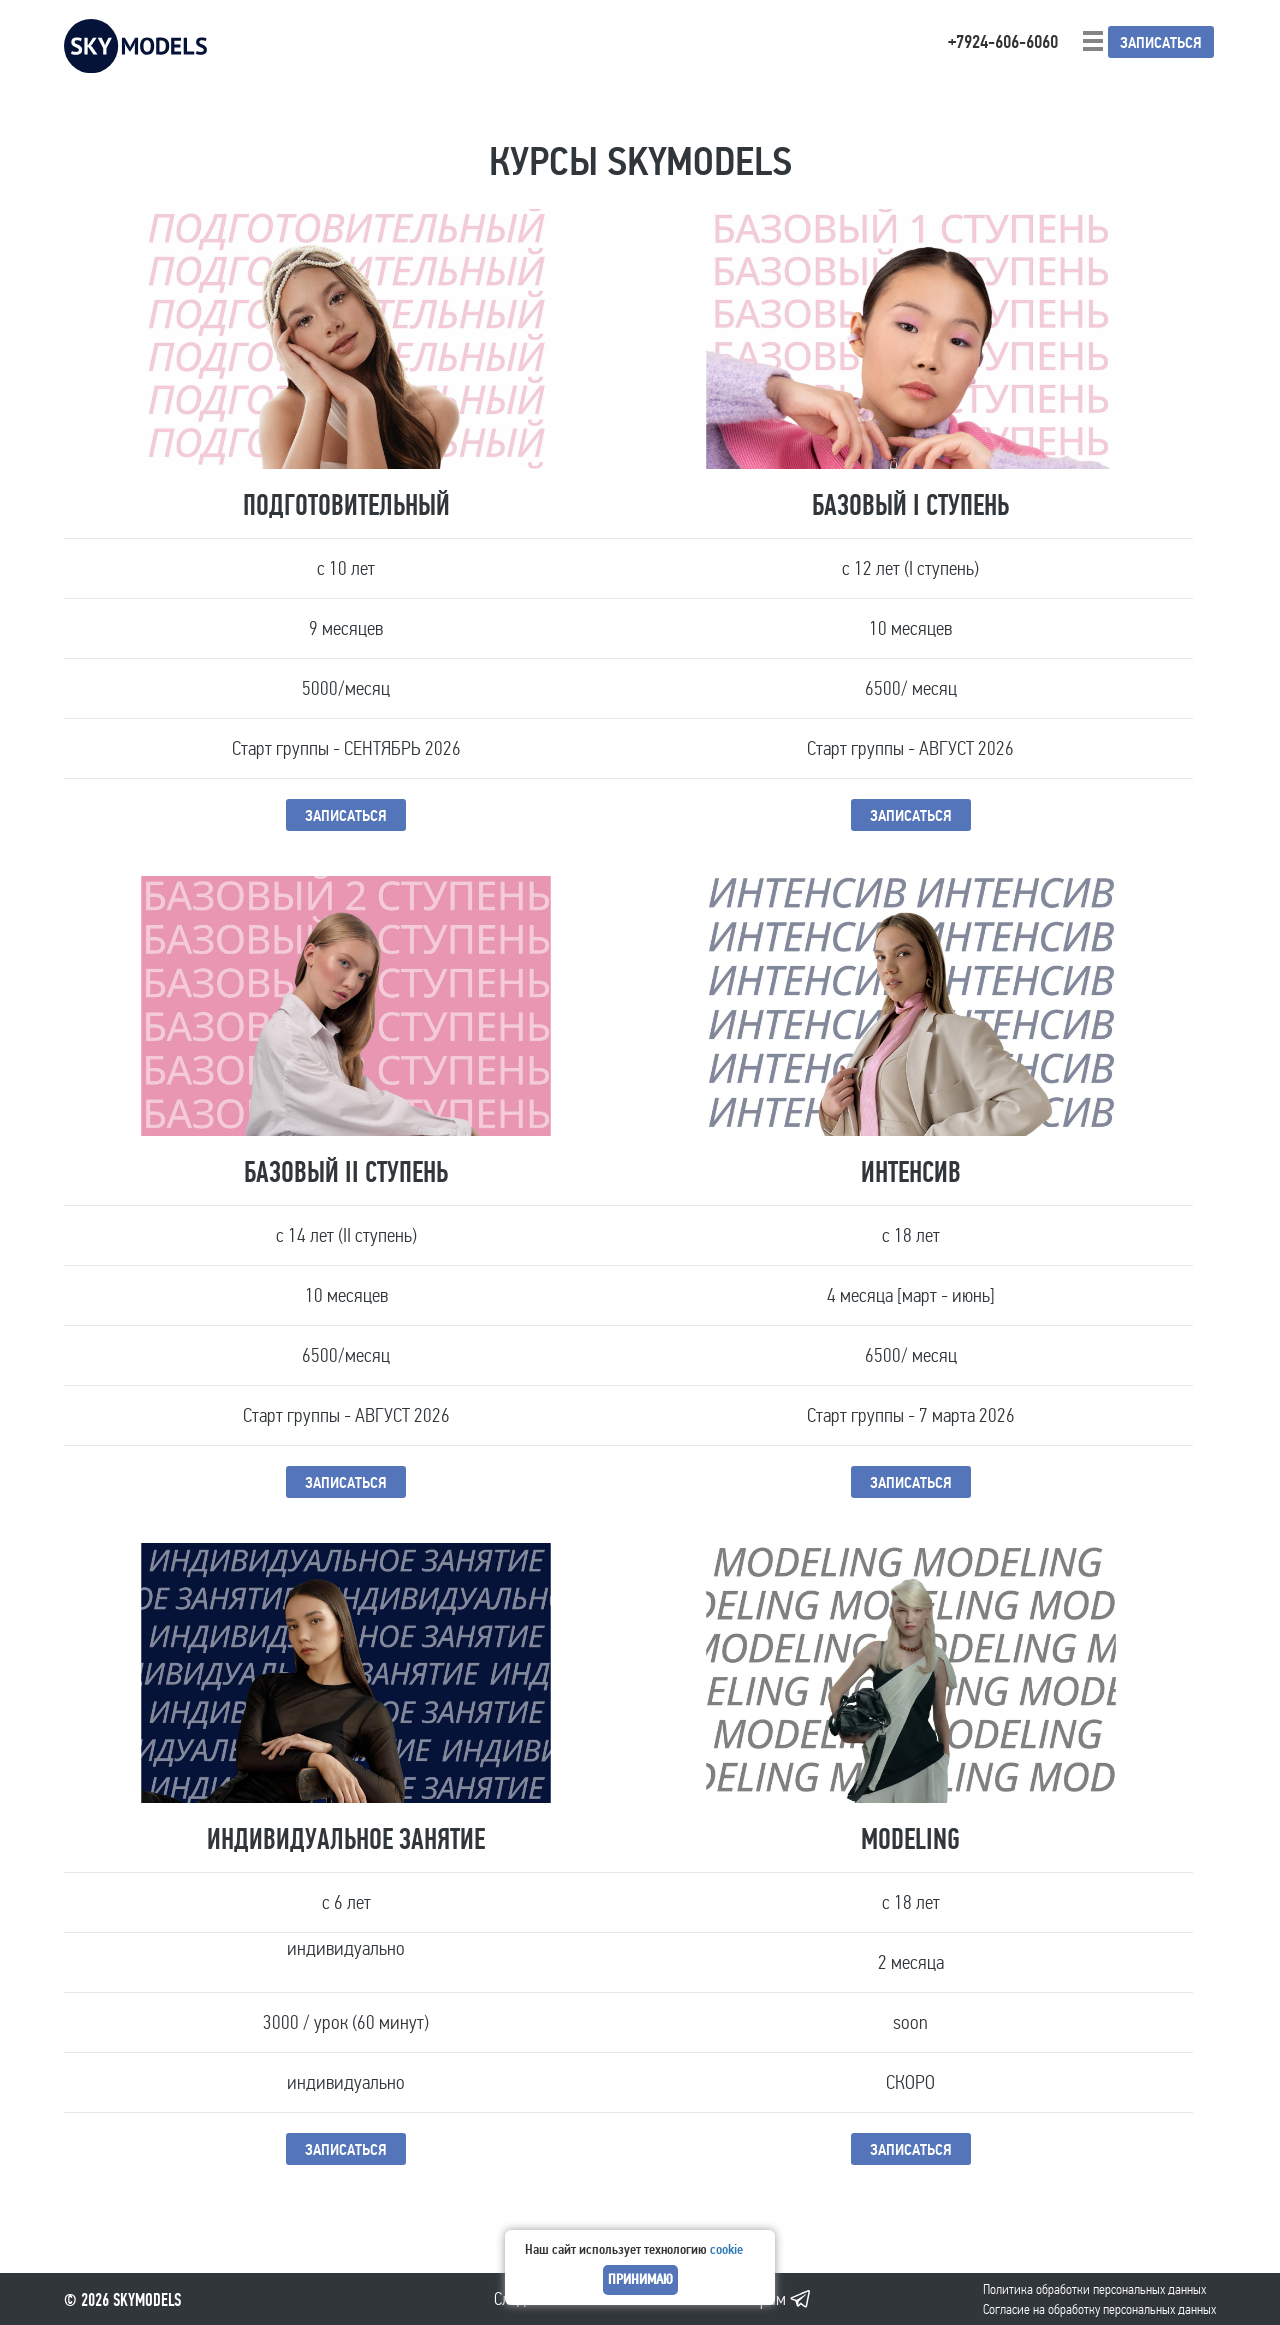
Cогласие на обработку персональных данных (1099, 2309)
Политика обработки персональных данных (1094, 2289)
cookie (726, 2249)
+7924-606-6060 (1003, 42)
